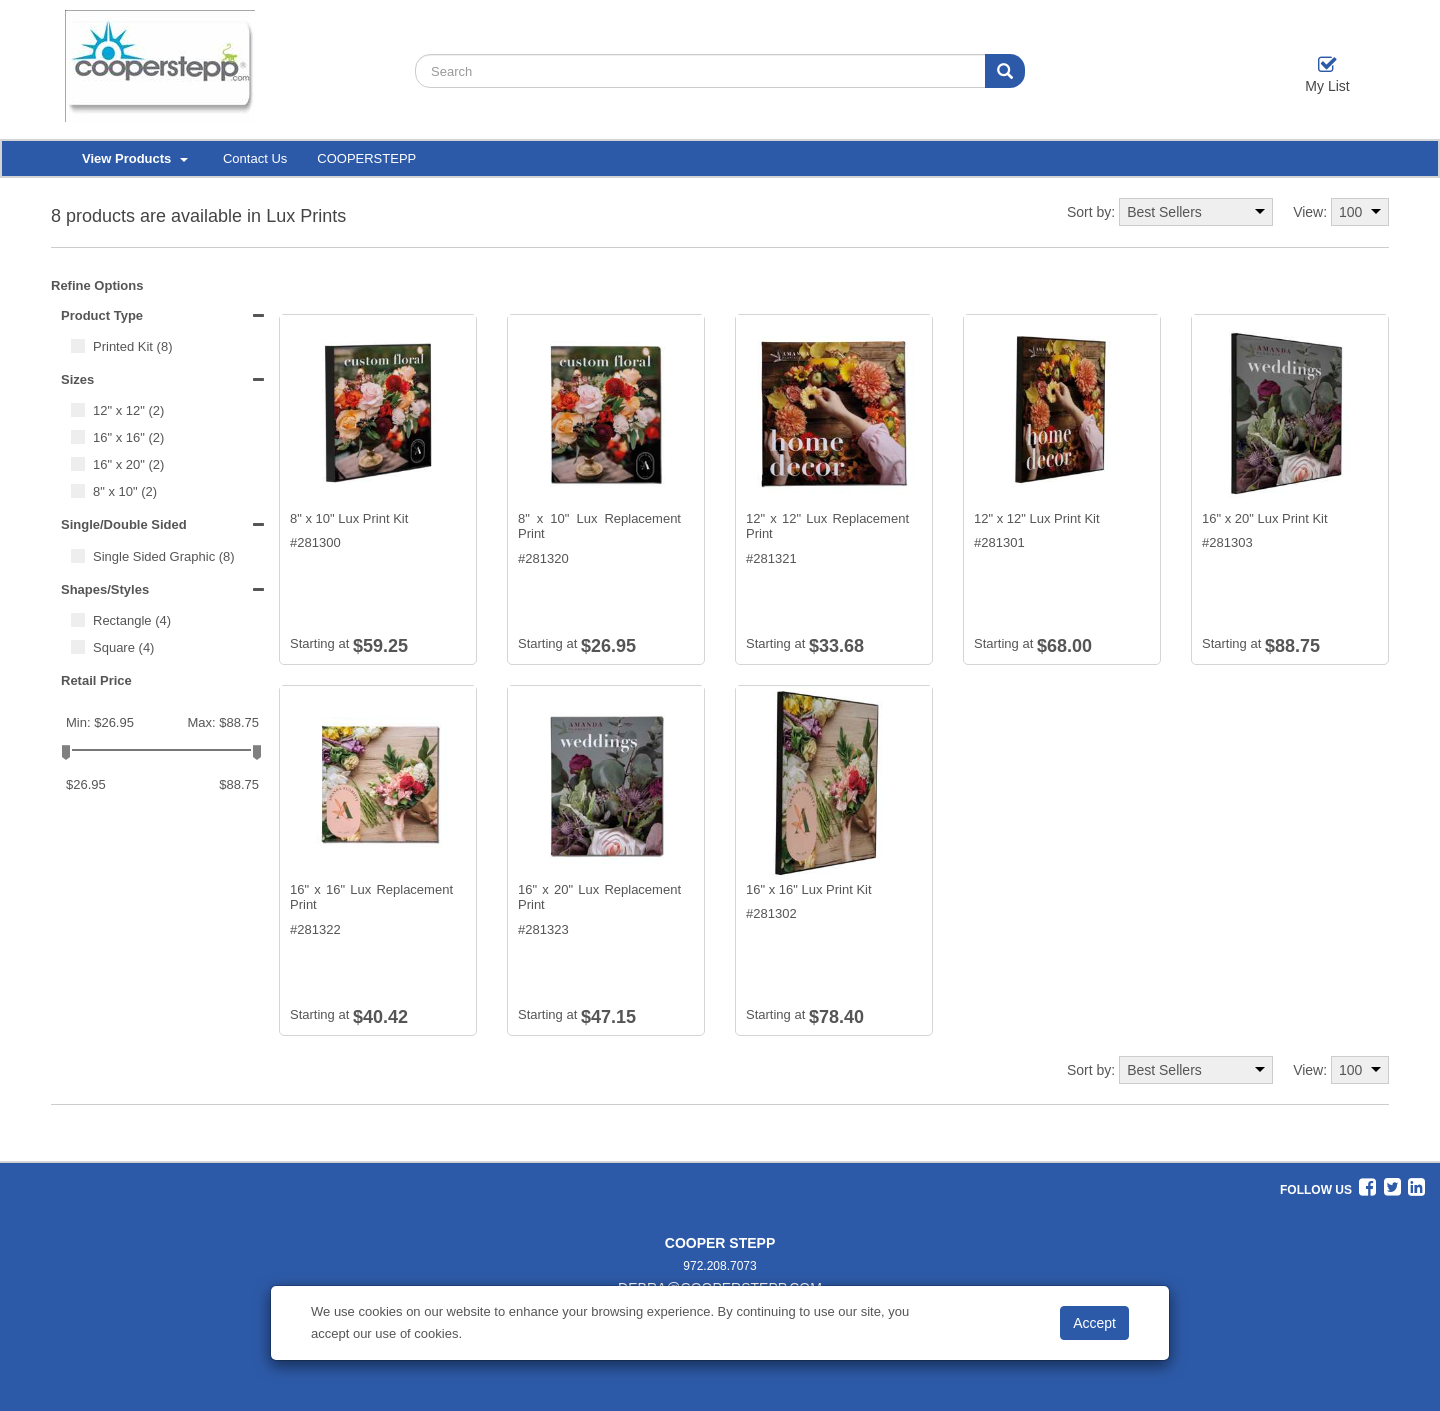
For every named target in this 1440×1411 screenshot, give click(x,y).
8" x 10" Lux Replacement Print (599, 526)
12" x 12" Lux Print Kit (1037, 518)
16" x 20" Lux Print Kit (1265, 518)
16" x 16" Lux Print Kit (809, 889)
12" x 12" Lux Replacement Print (827, 526)
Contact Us (255, 158)
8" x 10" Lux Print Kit (349, 518)
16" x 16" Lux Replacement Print (371, 897)
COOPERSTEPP (366, 158)
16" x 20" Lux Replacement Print (599, 897)
